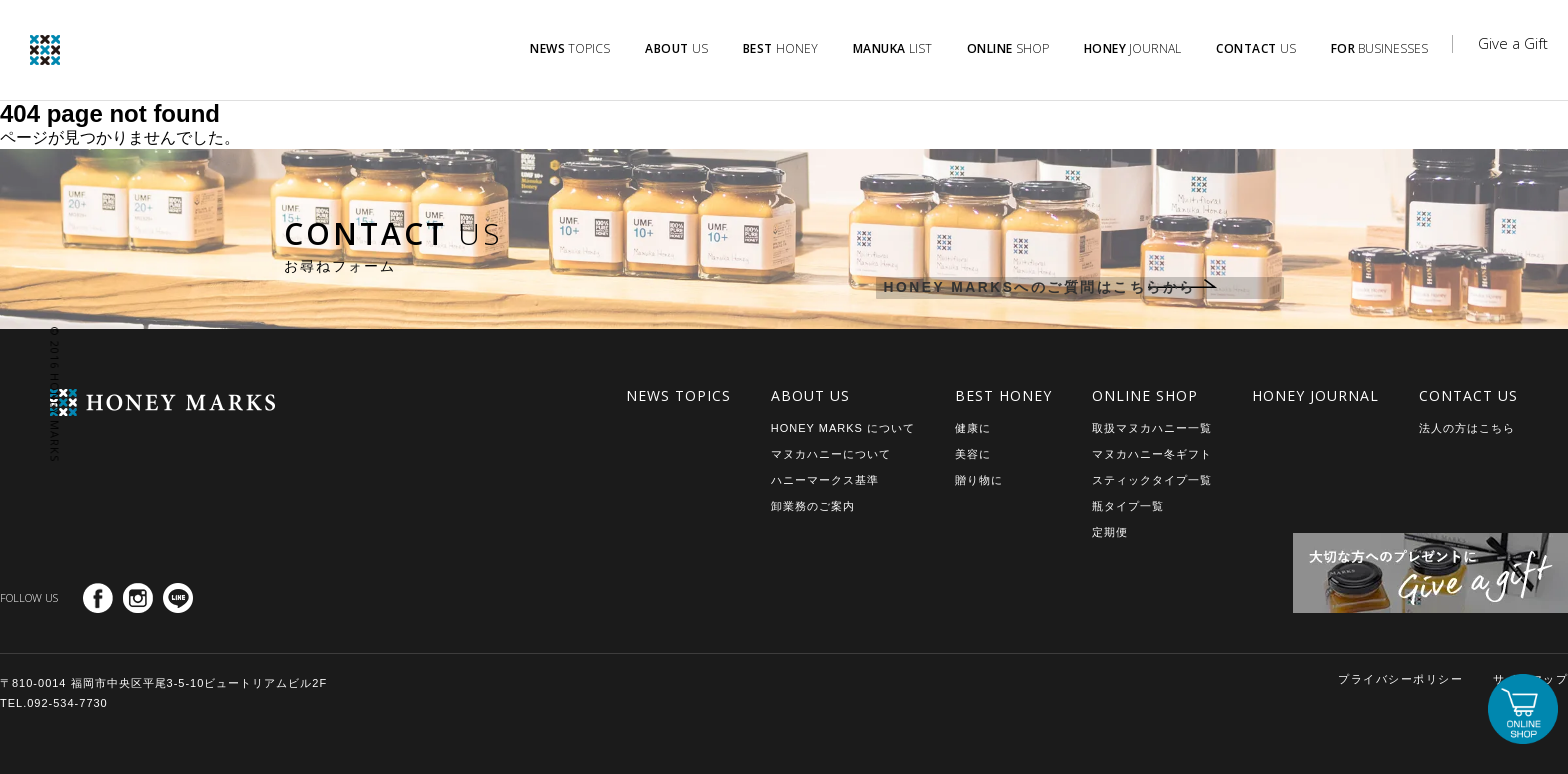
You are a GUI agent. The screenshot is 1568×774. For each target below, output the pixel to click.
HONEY (780, 48)
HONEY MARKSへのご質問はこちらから (1027, 289)
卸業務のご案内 (813, 506)
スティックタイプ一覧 (1152, 480)
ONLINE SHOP (1145, 395)
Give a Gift (1513, 43)
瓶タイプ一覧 (1128, 506)
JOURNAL (1133, 48)
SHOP (1008, 48)
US (676, 48)
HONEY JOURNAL (1315, 395)
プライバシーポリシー (1400, 679)
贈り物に (979, 480)
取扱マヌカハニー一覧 (1152, 428)
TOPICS (570, 48)
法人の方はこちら (1467, 428)
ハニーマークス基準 (825, 480)
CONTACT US (1468, 395)
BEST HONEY (1003, 395)
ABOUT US (810, 395)
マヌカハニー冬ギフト (1152, 454)
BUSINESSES (1380, 48)
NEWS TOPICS (678, 395)
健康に (973, 428)
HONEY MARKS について (843, 428)
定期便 (1110, 532)
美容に (973, 454)
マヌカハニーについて (831, 454)
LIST (892, 48)
